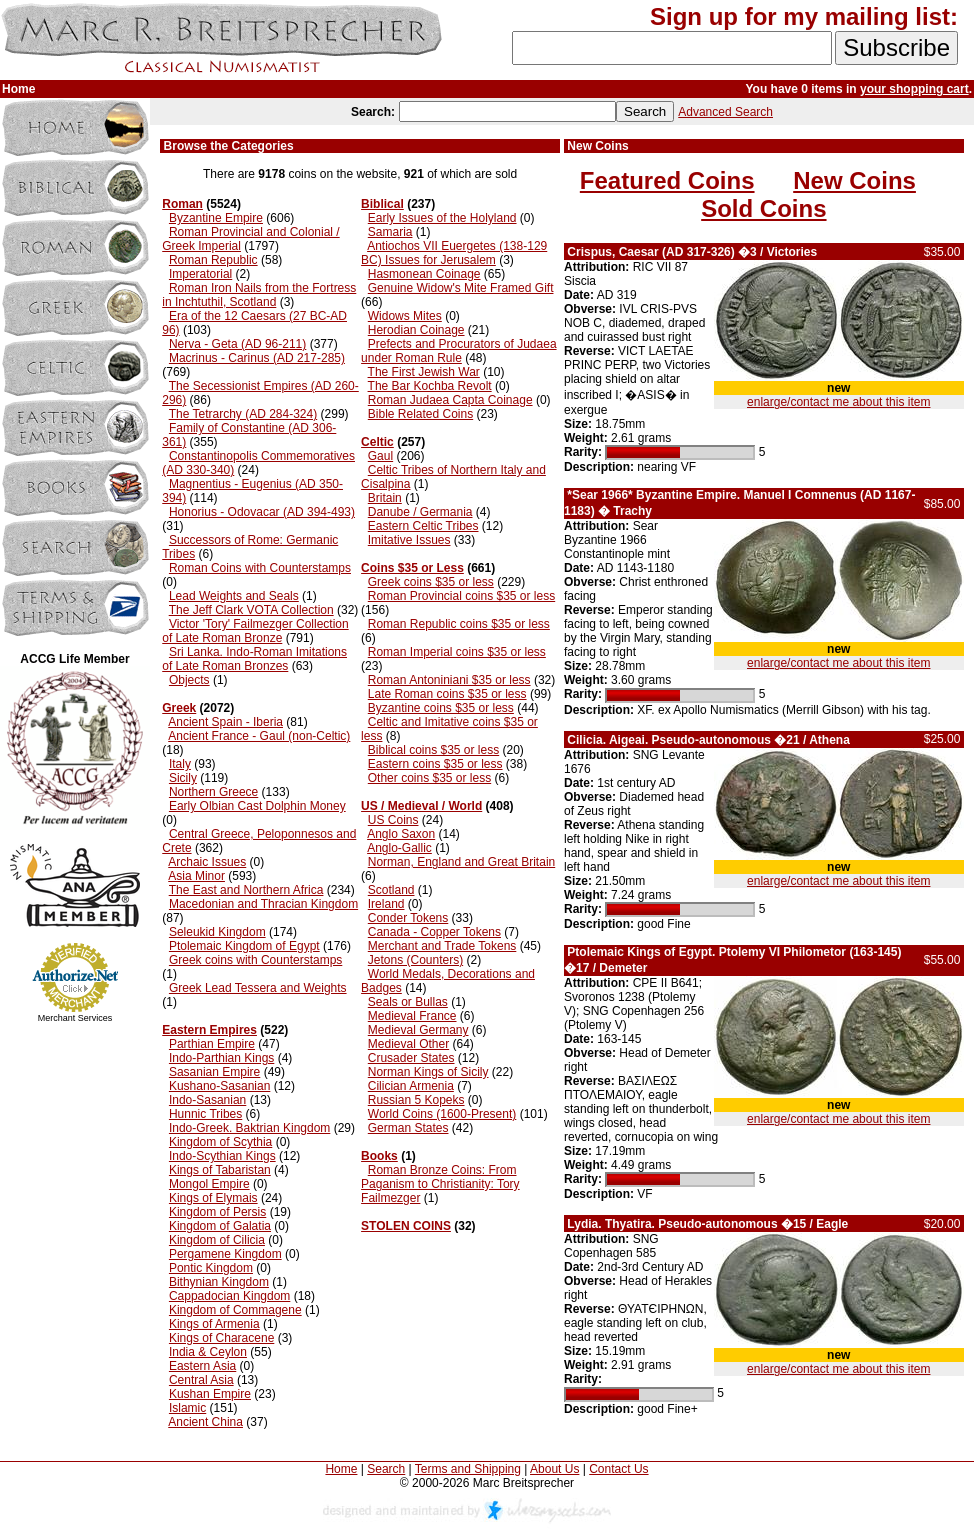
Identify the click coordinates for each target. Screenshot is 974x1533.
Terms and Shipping (468, 1469)
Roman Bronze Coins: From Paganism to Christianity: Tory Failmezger (440, 1184)
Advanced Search (725, 112)
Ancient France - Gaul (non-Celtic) (259, 736)
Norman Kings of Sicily (428, 1072)
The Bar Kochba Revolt (430, 386)
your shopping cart (914, 89)
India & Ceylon (208, 1352)
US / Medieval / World (421, 806)
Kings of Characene (221, 1338)
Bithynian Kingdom (219, 1282)
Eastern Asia (202, 1366)
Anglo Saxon (401, 834)
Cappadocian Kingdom (229, 1296)
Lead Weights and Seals (234, 596)
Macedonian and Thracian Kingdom (263, 904)
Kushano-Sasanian (219, 1086)
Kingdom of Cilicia (217, 1240)
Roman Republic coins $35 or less (459, 624)
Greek (179, 708)
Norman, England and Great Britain (461, 862)
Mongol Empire (209, 1184)
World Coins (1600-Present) (442, 1114)
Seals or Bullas (408, 1002)
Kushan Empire (210, 1394)
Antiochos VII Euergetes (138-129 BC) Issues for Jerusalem (454, 253)
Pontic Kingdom (211, 1268)
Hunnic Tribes (205, 1114)
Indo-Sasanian (207, 1100)
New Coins (854, 180)
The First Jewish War (424, 372)
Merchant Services (75, 1018)
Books (379, 1156)
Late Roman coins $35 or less (447, 694)
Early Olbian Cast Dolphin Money (257, 806)
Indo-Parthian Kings (221, 1058)
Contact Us (618, 1469)
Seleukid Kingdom (217, 932)
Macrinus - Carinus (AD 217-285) (257, 358)
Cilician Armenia (411, 1086)
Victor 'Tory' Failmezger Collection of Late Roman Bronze (255, 631)
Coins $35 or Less (412, 568)
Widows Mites (405, 316)
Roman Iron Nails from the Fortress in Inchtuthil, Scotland (259, 295)
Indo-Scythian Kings (222, 1156)
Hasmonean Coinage (424, 274)
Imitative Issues (409, 540)
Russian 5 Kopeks (416, 1100)
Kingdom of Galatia (220, 1226)
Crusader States (411, 1058)
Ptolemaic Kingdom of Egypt (244, 946)
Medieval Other (408, 1044)
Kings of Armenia (214, 1324)
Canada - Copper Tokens (434, 932)
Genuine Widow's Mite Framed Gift (461, 288)
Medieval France (412, 1016)
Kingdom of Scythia (220, 1142)
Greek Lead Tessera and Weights (258, 988)
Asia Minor (196, 876)
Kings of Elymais (213, 1198)
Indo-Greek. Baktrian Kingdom (249, 1128)
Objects (189, 680)
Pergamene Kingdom (225, 1254)
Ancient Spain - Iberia (225, 722)
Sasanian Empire (214, 1072)
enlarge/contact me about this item (838, 402)
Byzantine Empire (216, 218)
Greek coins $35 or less (431, 582)
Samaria (390, 232)
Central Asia (201, 1380)
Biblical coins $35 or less (433, 750)
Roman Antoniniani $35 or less (449, 680)
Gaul (380, 456)
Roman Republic (213, 260)
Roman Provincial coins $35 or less (461, 596)
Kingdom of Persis (217, 1212)
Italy (180, 764)
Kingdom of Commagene (235, 1310)
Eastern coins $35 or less (435, 764)
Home (341, 1469)
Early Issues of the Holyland (442, 218)
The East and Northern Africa (246, 890)
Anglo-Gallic (399, 848)
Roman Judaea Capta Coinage (450, 400)
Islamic (187, 1408)
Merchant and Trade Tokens (442, 946)
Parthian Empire (212, 1044)
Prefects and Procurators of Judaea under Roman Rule (458, 351)
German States (408, 1128)
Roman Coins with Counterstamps (260, 568)
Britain (385, 498)
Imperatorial (200, 274)
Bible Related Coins (420, 414)
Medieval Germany (418, 1030)
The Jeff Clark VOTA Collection (251, 610)
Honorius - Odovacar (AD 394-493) (262, 512)
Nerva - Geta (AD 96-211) (237, 344)
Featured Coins (667, 180)
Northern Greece (213, 792)
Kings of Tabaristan (220, 1170)
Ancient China (205, 1422)
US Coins (393, 820)
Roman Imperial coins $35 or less (457, 652)
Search (386, 1469)
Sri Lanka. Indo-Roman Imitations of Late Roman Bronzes (254, 659)
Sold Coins (763, 208)
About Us (554, 1469)
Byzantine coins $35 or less (441, 708)
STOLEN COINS (406, 1226)
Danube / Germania (420, 512)
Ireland (386, 904)
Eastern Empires (209, 1030)
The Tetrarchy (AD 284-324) (243, 414)
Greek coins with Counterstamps (255, 960)
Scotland (391, 890)
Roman (182, 204)
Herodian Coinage (416, 330)
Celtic (377, 442)
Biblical (382, 204)
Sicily (183, 778)
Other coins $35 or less (429, 778)
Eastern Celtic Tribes (423, 526)
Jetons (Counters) (415, 960)
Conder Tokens (408, 918)
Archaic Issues (207, 862)
